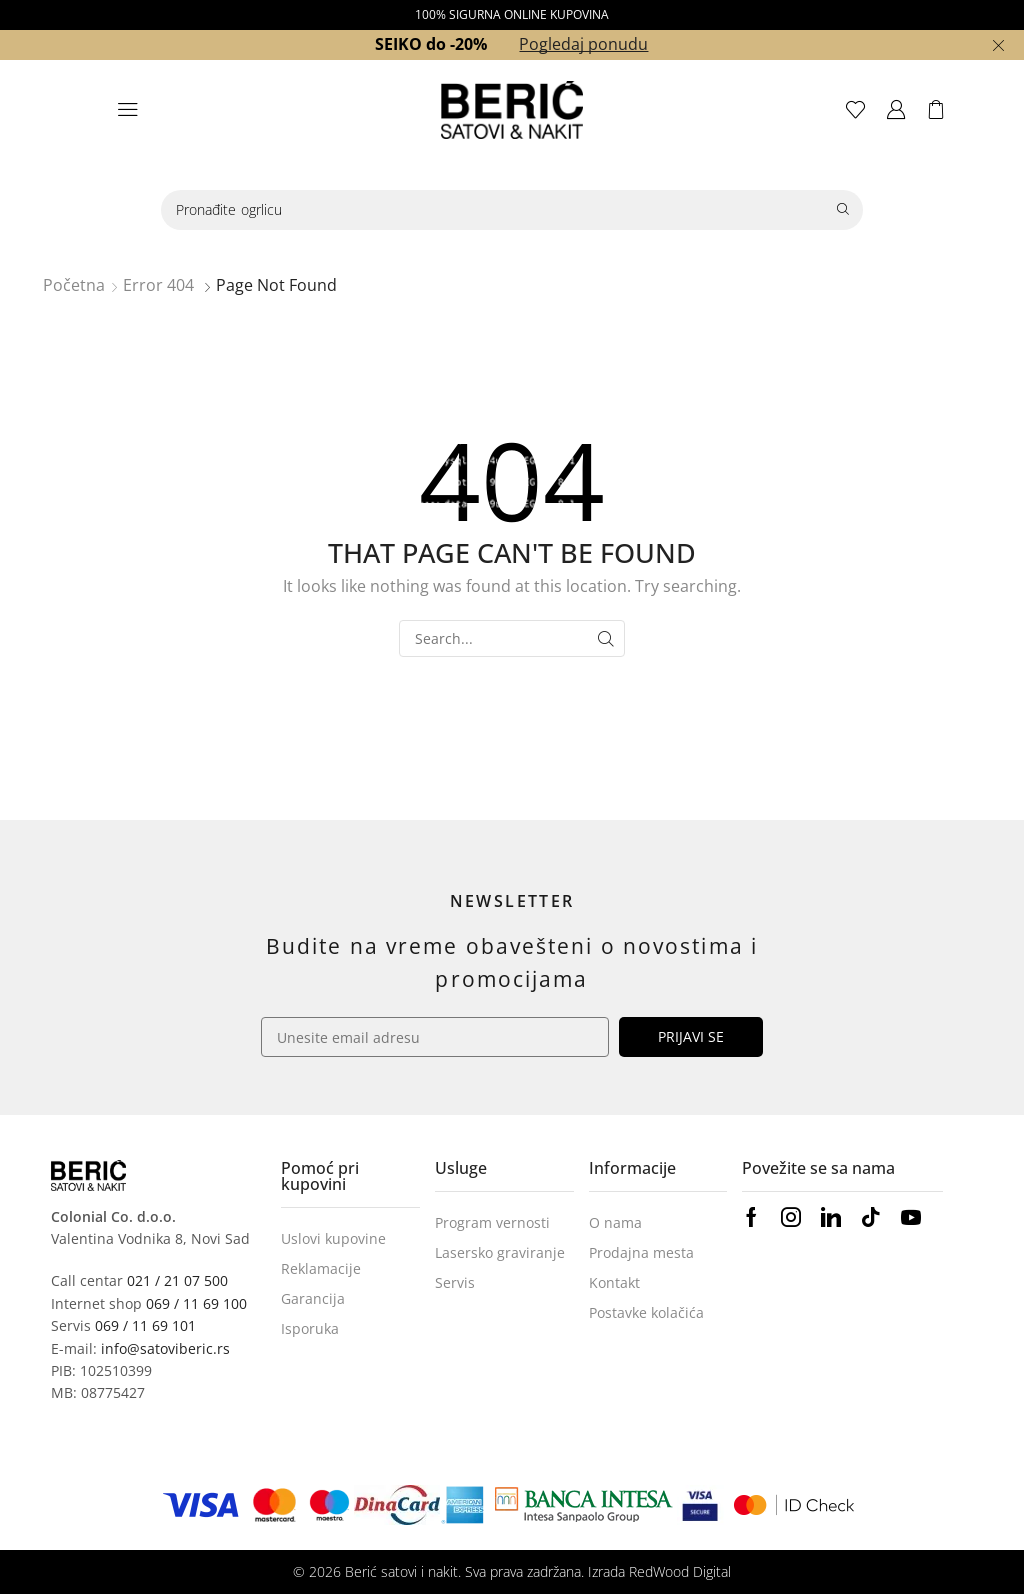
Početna (74, 285)
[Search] (843, 210)
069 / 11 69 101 (145, 1325)
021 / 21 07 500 (177, 1280)
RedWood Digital (680, 1571)
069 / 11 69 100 (196, 1303)
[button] (128, 110)
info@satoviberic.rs (165, 1348)
